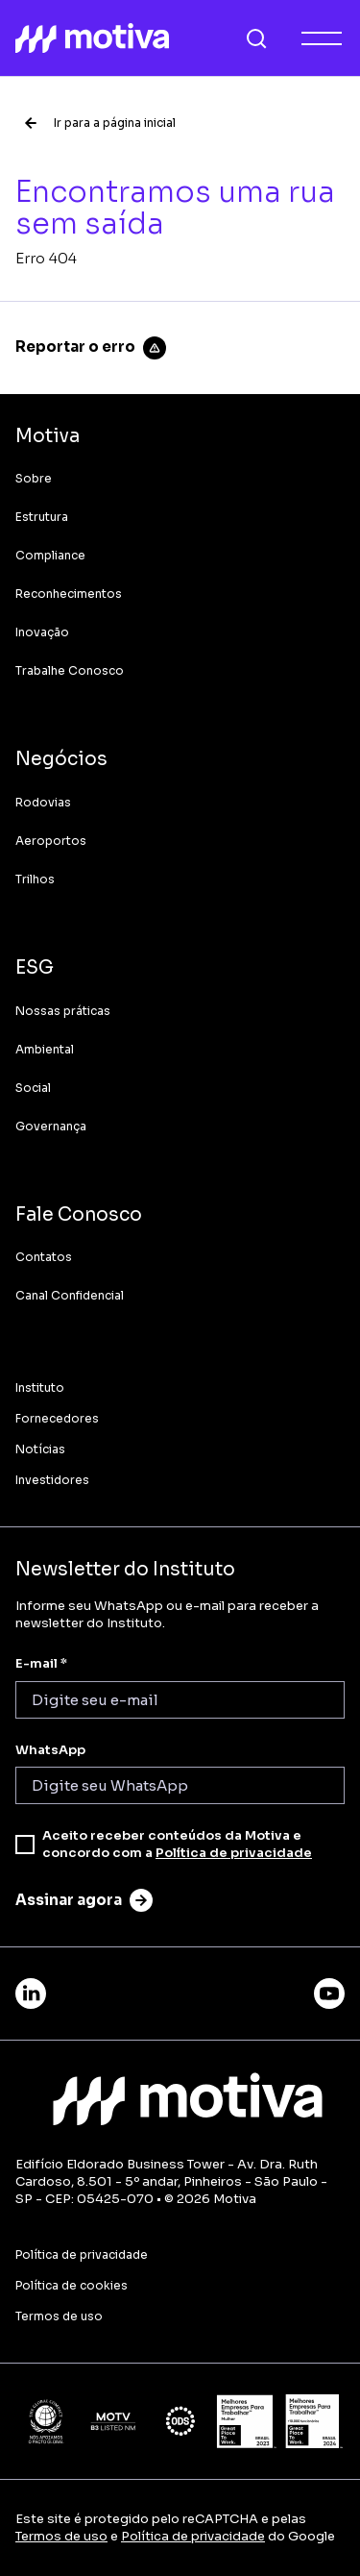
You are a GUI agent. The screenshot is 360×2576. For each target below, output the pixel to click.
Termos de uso (61, 2536)
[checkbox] (25, 1844)
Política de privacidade (234, 1853)
